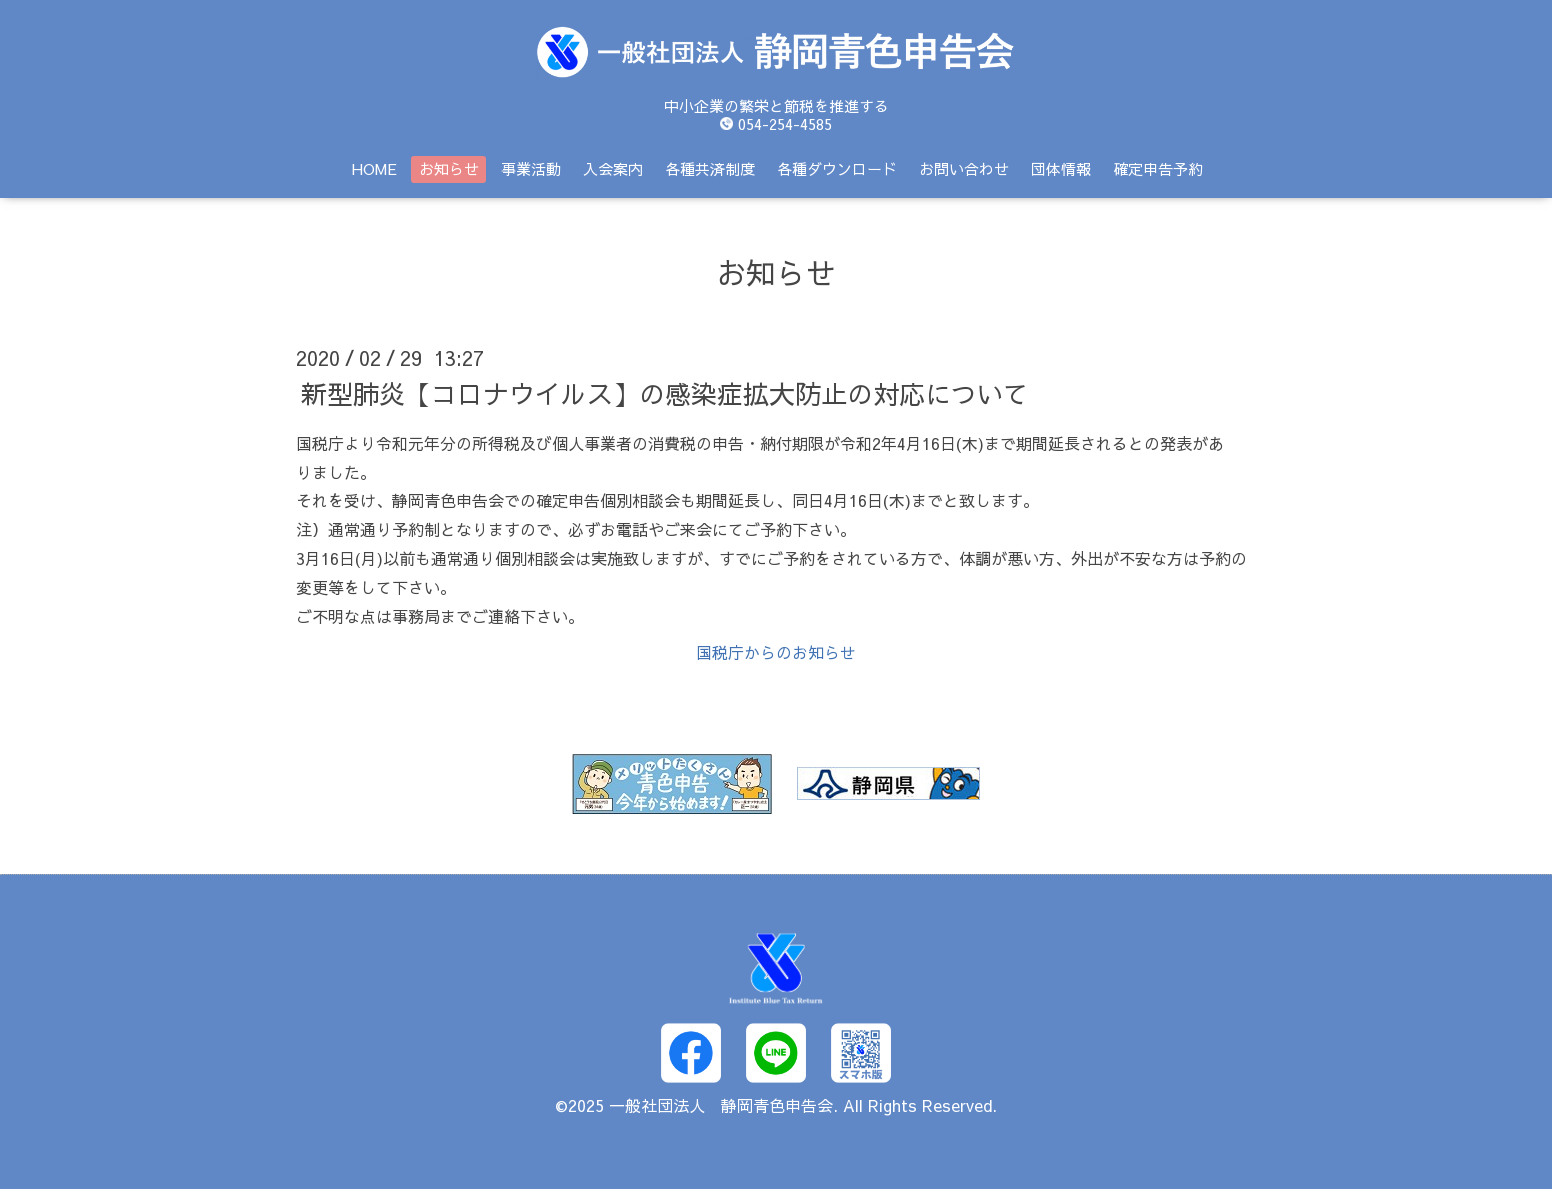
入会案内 (613, 168)
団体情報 (1061, 168)
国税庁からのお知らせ (776, 652)
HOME (374, 168)
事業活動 (531, 168)
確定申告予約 (1158, 168)
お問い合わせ (964, 168)
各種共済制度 (710, 168)
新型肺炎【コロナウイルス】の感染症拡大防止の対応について (665, 393)
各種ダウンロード (837, 168)
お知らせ (449, 168)
